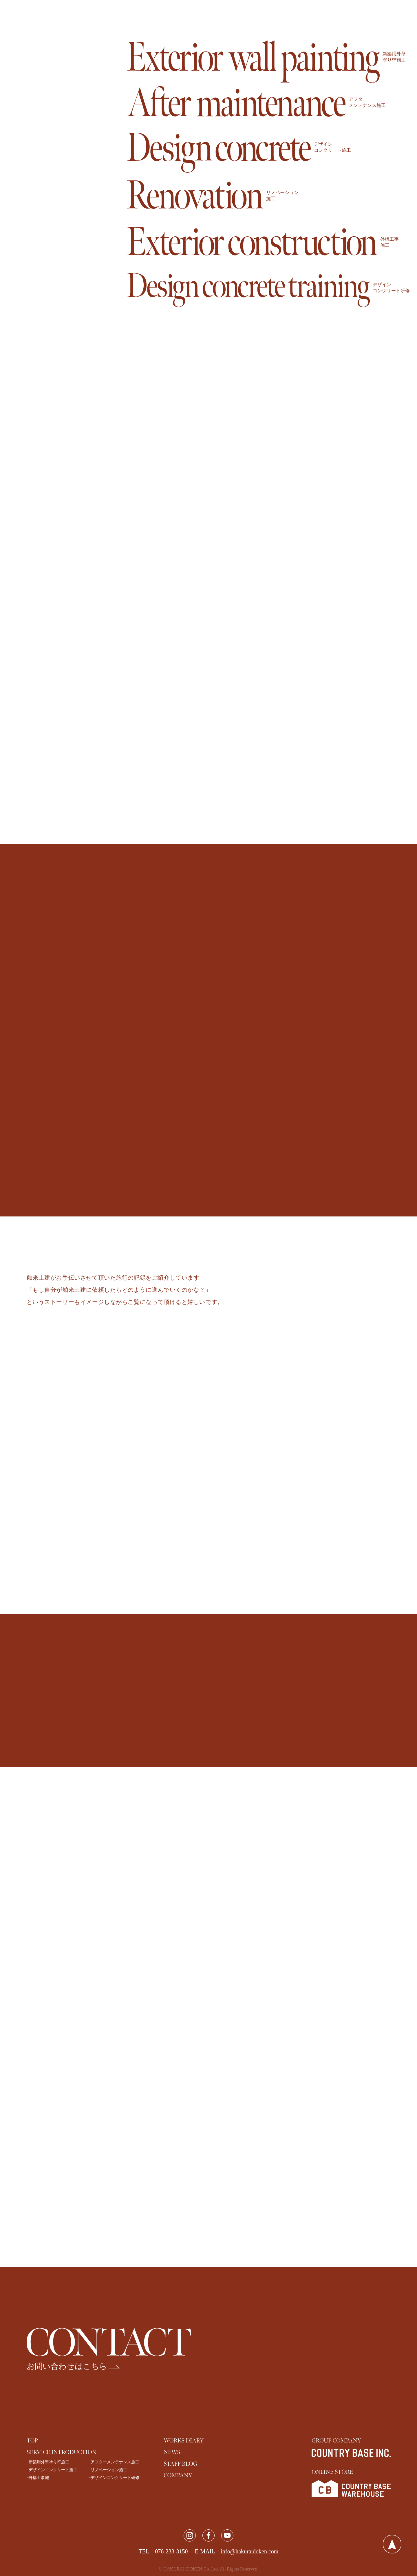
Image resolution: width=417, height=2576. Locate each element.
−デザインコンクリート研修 (113, 2477)
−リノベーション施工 (107, 2470)
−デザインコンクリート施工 (52, 2470)
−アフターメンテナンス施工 (113, 2462)
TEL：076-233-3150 (163, 2551)
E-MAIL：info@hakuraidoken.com (237, 2551)
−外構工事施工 (40, 2477)
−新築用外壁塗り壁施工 (48, 2462)
